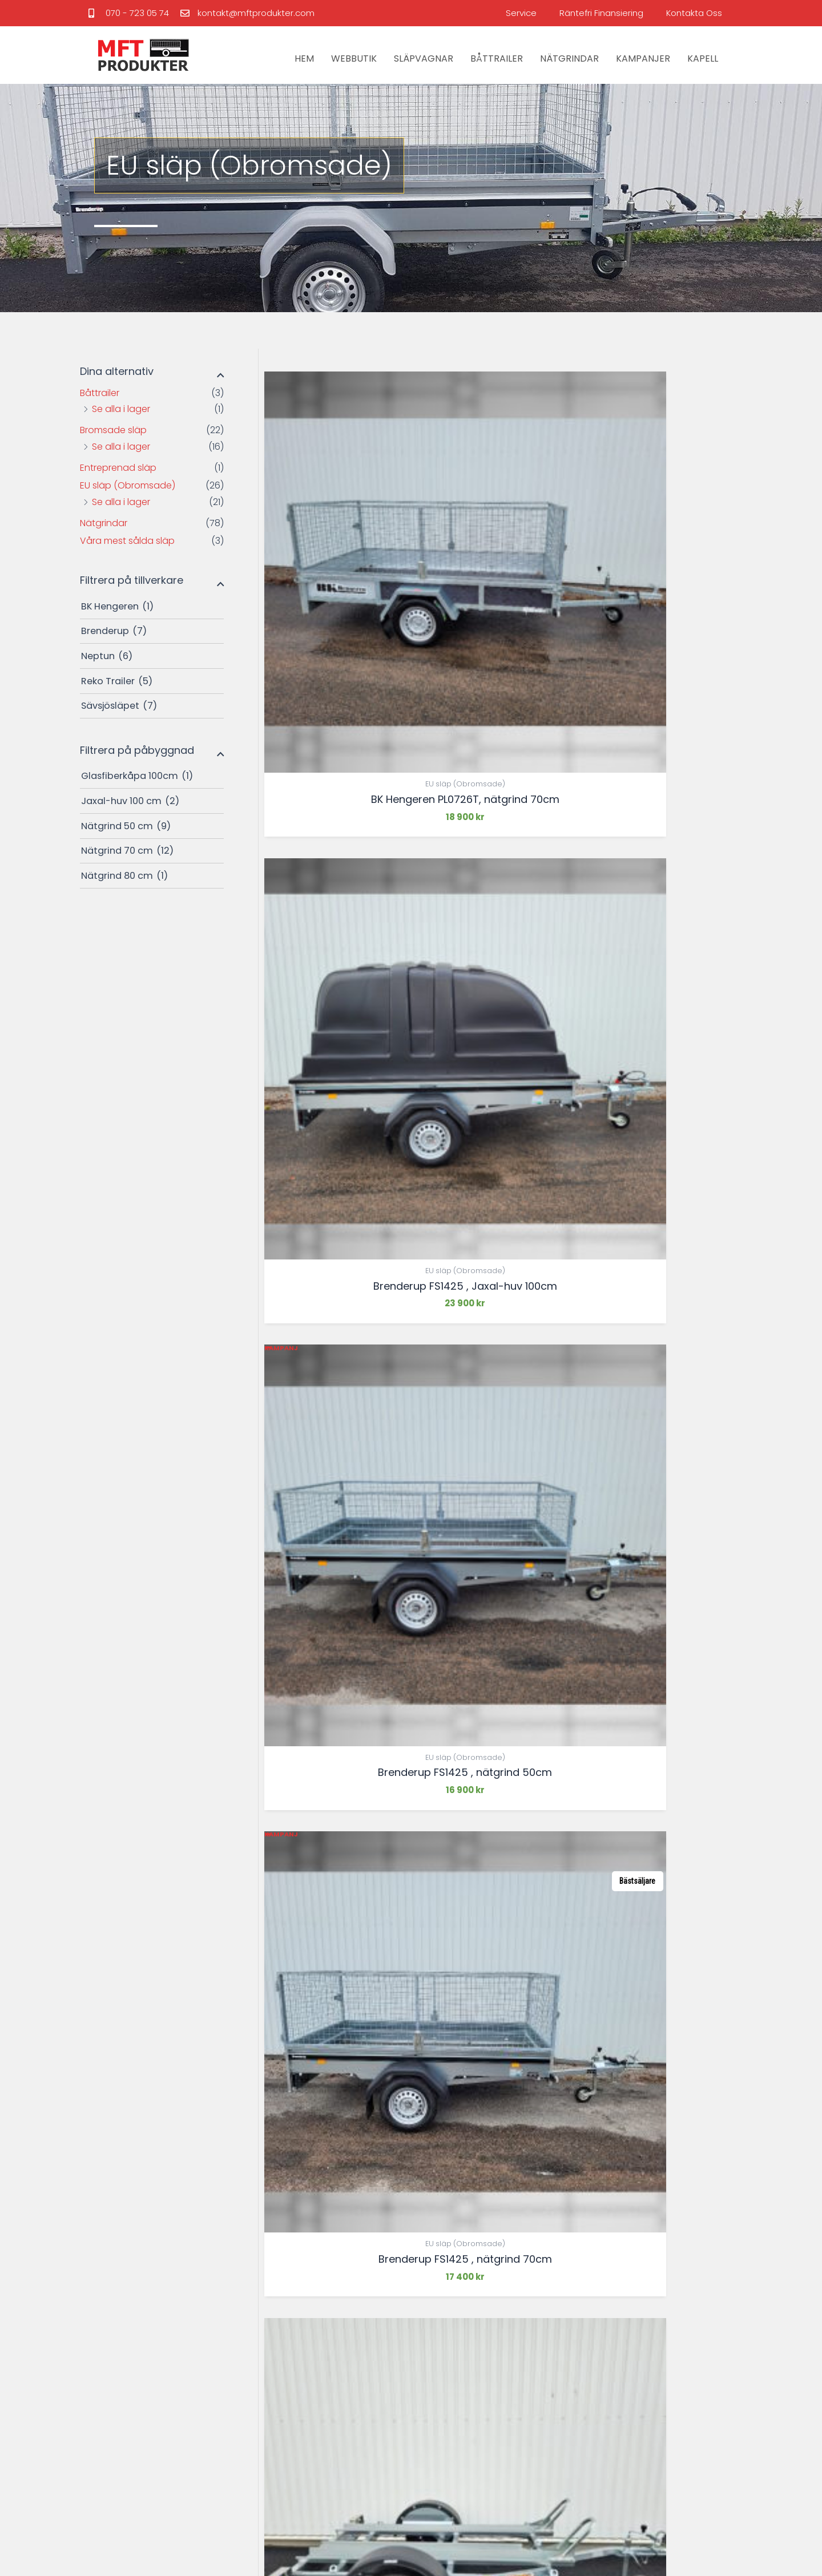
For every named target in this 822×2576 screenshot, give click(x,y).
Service (521, 13)
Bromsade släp (113, 430)
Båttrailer (99, 392)
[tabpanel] (175, 2041)
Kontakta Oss (694, 13)
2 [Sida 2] (304, 1912)
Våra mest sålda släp (127, 540)
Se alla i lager (121, 408)
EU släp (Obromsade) (127, 485)
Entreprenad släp (118, 467)
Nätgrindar (103, 523)
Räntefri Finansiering (601, 13)
